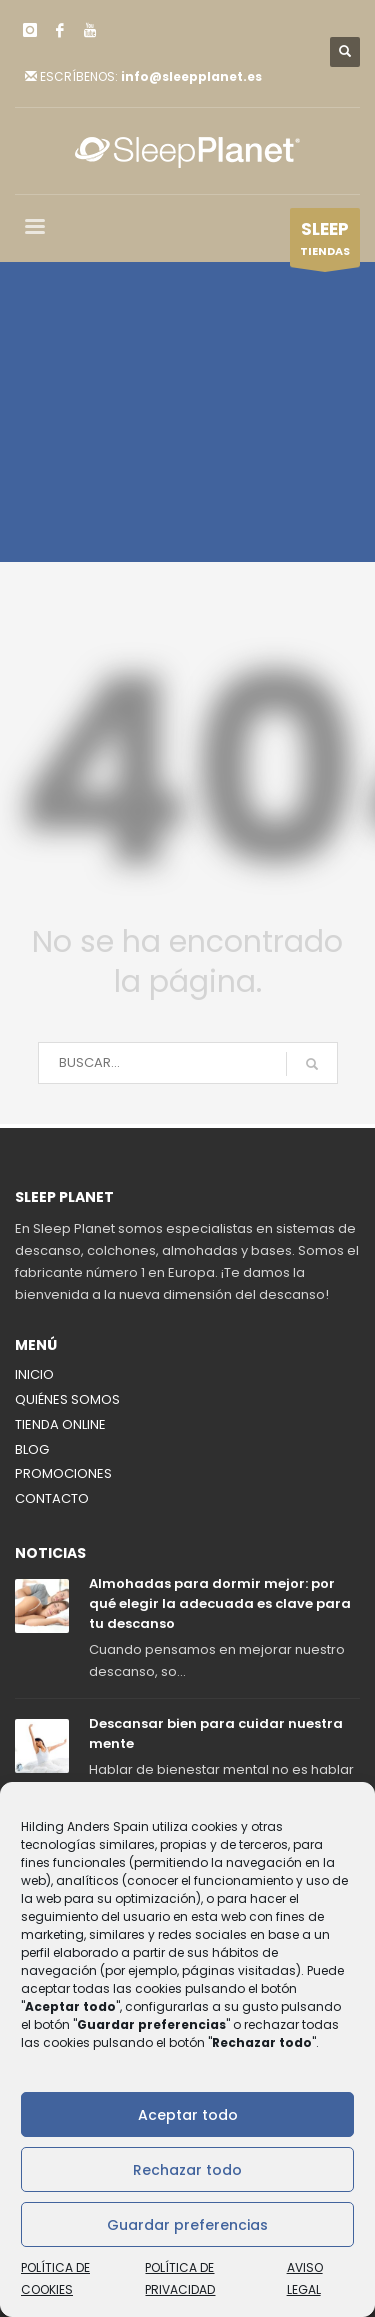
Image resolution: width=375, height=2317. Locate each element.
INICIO (34, 1374)
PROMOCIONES (63, 1473)
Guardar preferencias (187, 2225)
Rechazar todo (187, 2170)
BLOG (32, 1449)
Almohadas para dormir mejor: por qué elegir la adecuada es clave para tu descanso (220, 1603)
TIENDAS (325, 242)
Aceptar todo (188, 2115)
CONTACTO (52, 1498)
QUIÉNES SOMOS (67, 1399)
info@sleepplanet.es (191, 76)
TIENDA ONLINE (60, 1424)
